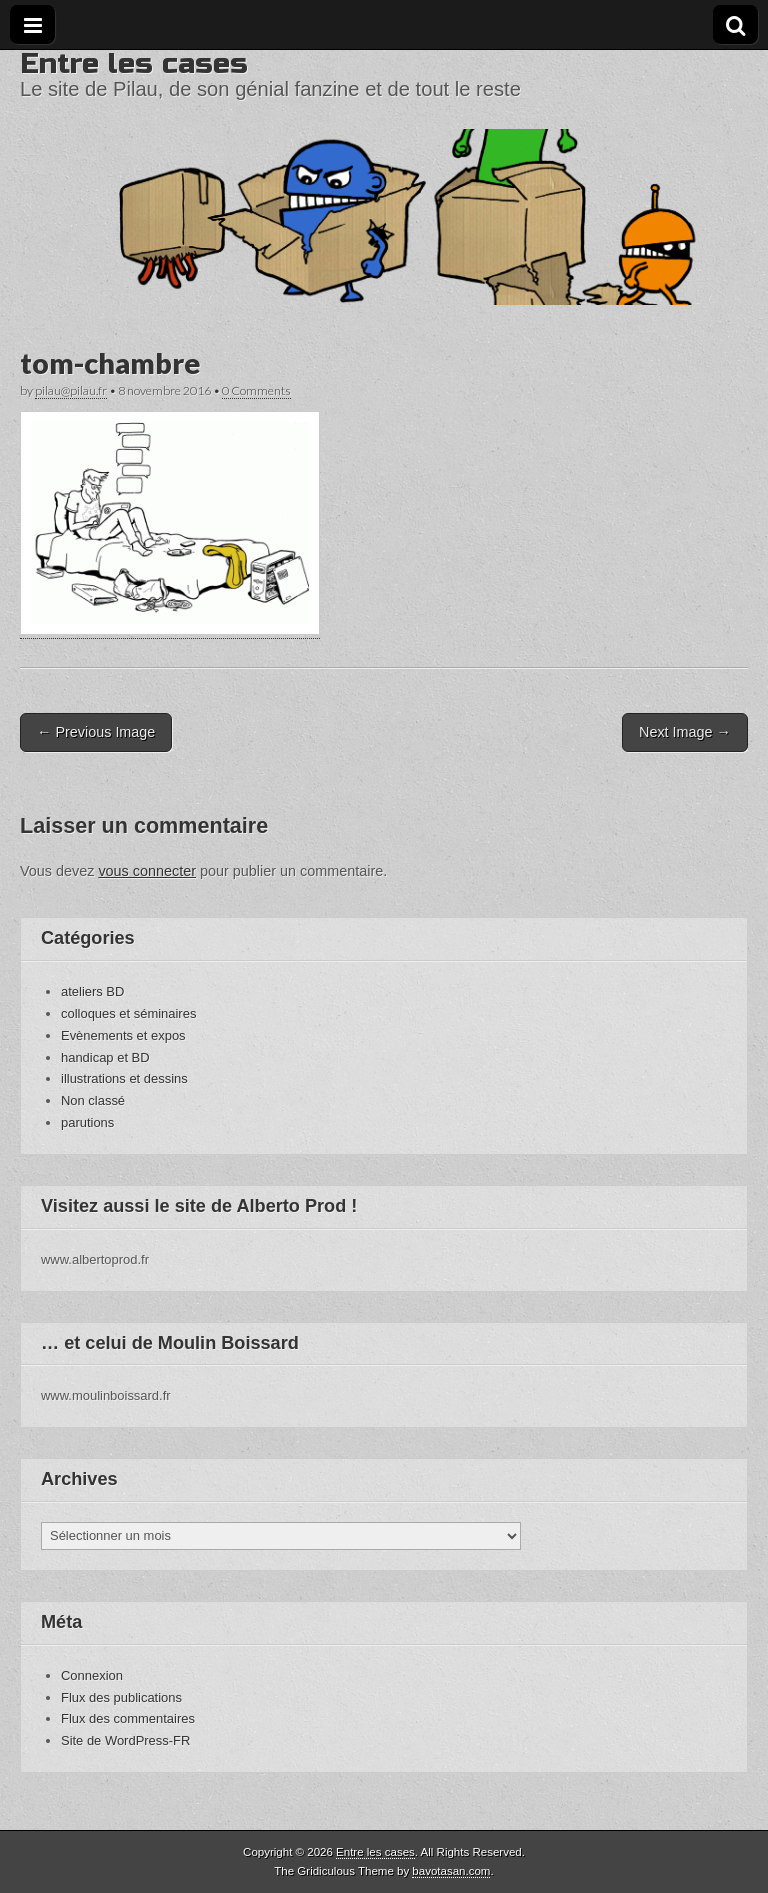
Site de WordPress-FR (125, 1740)
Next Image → (685, 732)
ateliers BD (92, 991)
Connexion (92, 1675)
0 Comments (256, 390)
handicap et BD (105, 1057)
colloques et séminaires (128, 1013)
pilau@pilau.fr (71, 390)
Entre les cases (134, 63)
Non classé (93, 1100)
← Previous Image (96, 732)
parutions (87, 1122)
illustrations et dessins (124, 1078)
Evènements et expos (123, 1035)
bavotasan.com (451, 1871)
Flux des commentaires (128, 1718)
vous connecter (147, 871)
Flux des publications (121, 1697)
